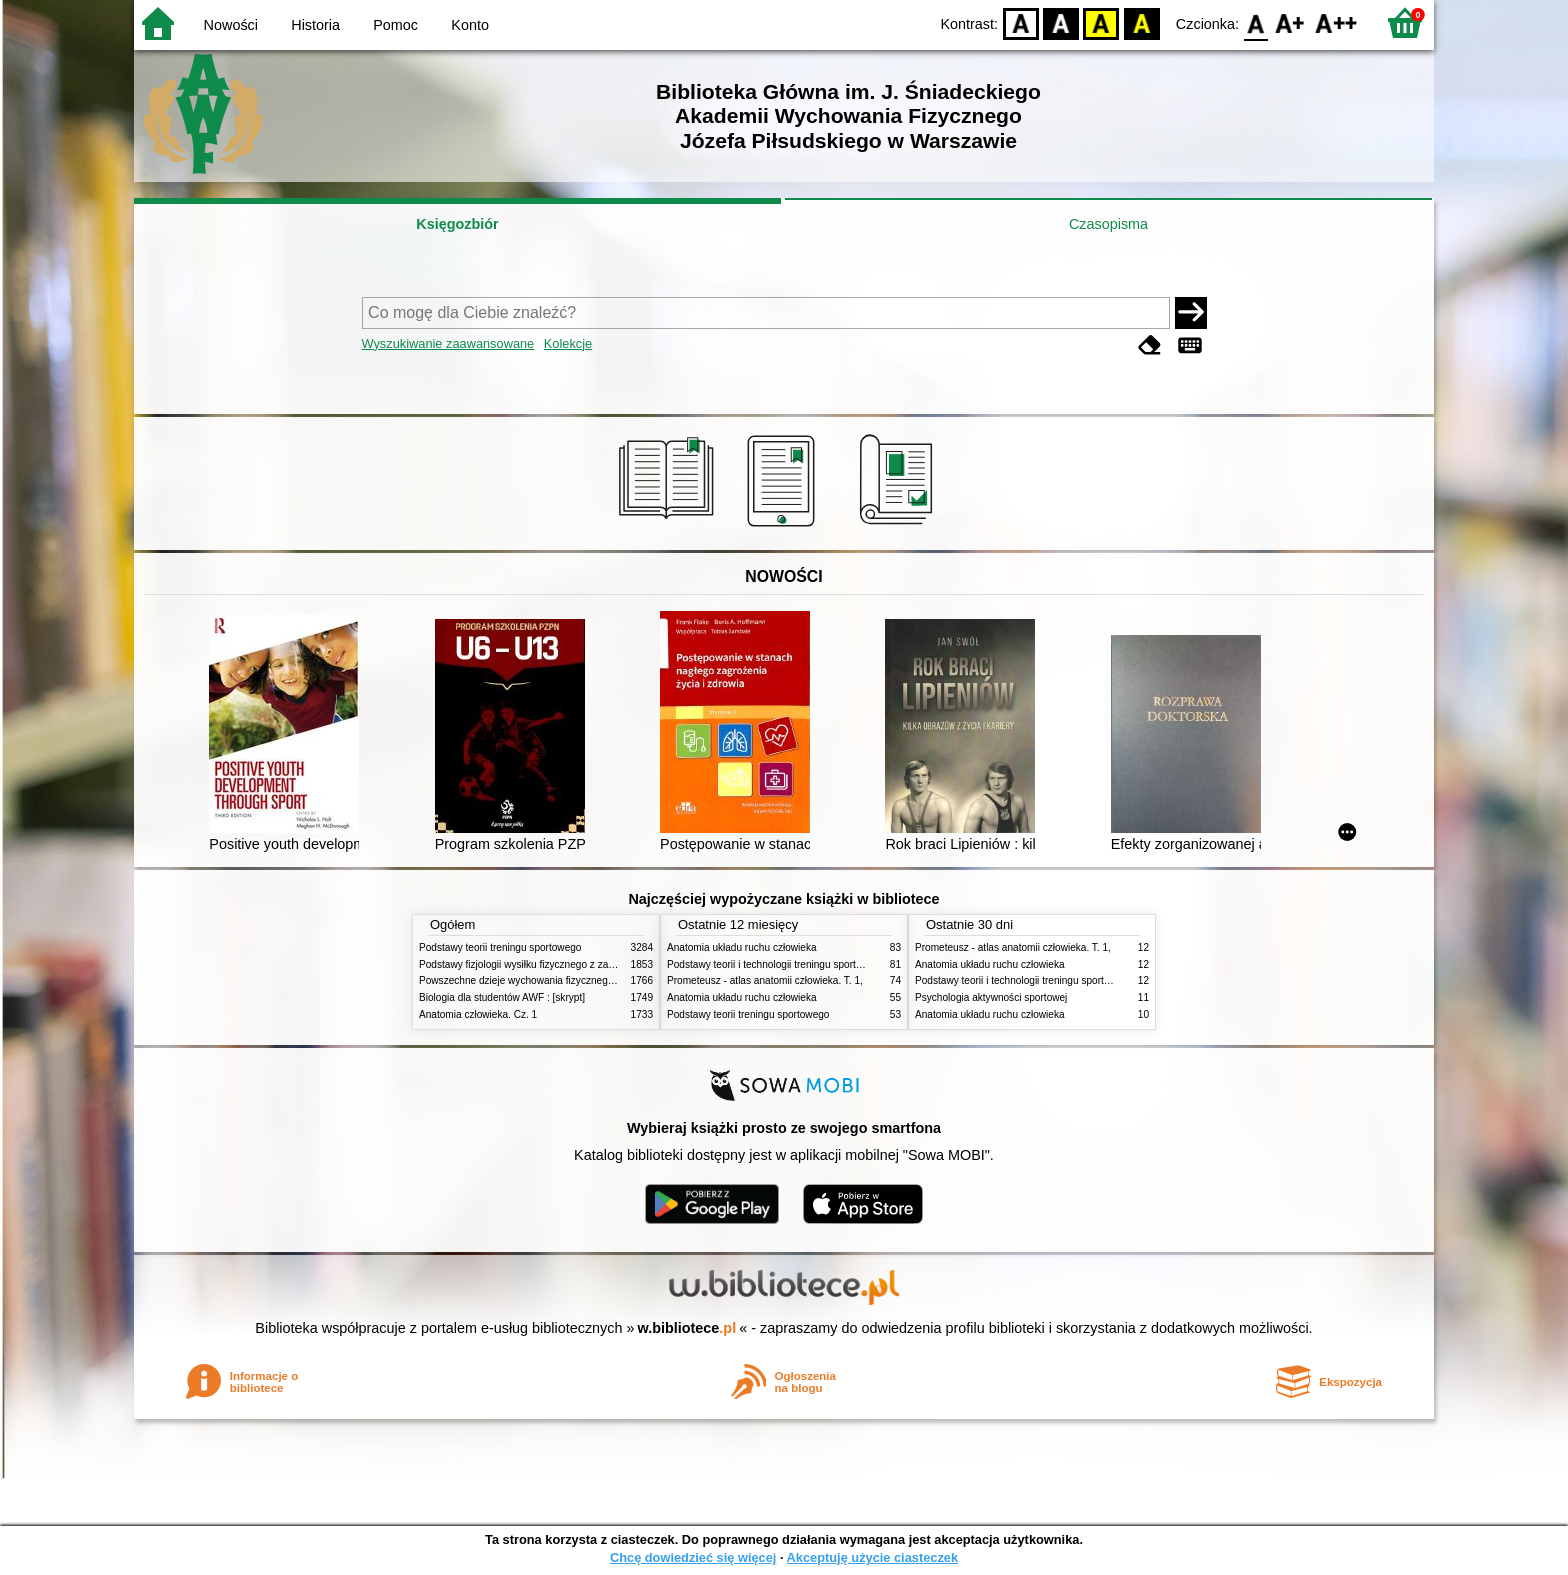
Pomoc (395, 25)
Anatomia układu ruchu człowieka (742, 947)
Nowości (231, 25)
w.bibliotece (687, 1328)
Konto (470, 25)
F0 (1255, 22)
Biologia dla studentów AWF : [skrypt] (502, 997)
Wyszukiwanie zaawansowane (448, 343)
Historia (315, 25)
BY (1141, 22)
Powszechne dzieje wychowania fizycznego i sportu (534, 980)
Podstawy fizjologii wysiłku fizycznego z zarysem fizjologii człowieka (570, 964)
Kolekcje (568, 343)
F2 (1336, 22)
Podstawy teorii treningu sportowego (500, 947)
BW (1061, 22)
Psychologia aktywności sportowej (991, 997)
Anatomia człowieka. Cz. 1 (478, 1014)
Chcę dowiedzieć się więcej (693, 1557)
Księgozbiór (457, 224)
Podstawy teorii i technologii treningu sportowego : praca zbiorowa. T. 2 (825, 964)
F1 (1290, 22)
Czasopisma (1108, 224)
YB (1101, 22)
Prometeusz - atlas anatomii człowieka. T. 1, (765, 980)
